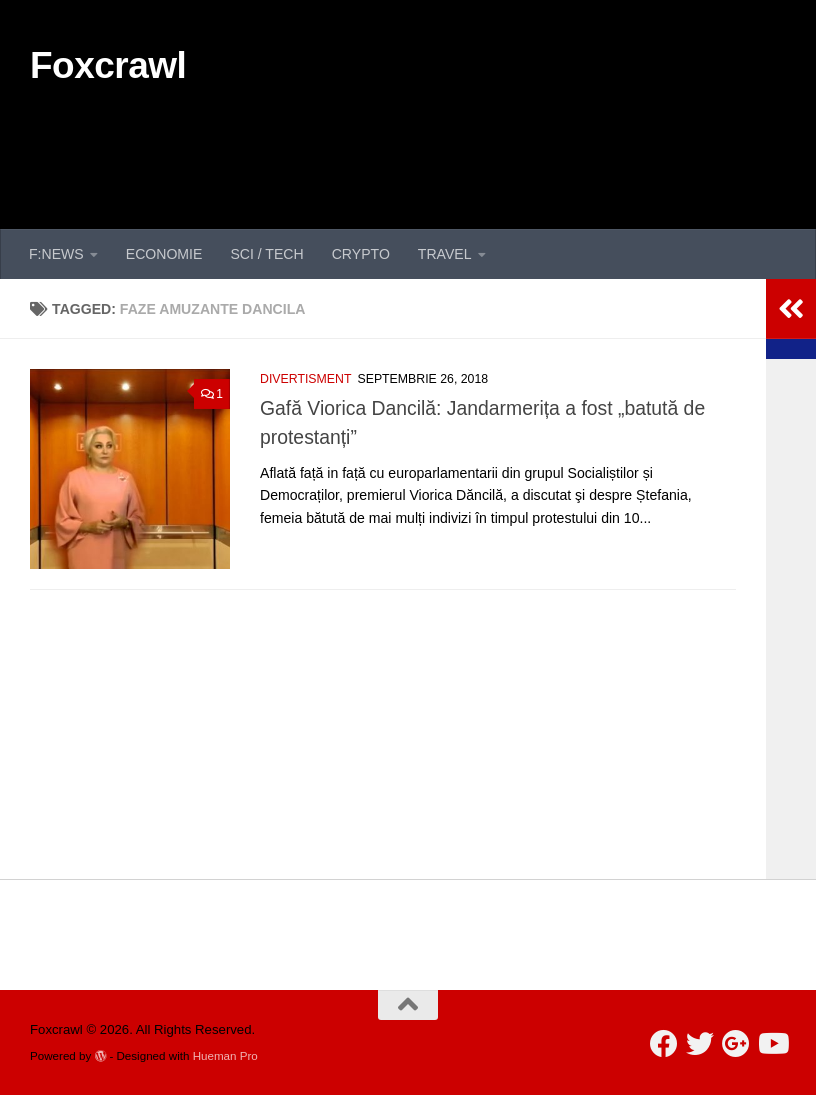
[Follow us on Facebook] (664, 1044)
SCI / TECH (266, 254)
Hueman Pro (225, 1055)
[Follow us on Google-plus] (736, 1044)
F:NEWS (56, 254)
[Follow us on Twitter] (700, 1044)
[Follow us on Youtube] (772, 1044)
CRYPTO (361, 254)
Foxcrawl (108, 65)
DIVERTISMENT (305, 379)
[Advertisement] (422, 148)
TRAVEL (445, 254)
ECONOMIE (164, 254)
